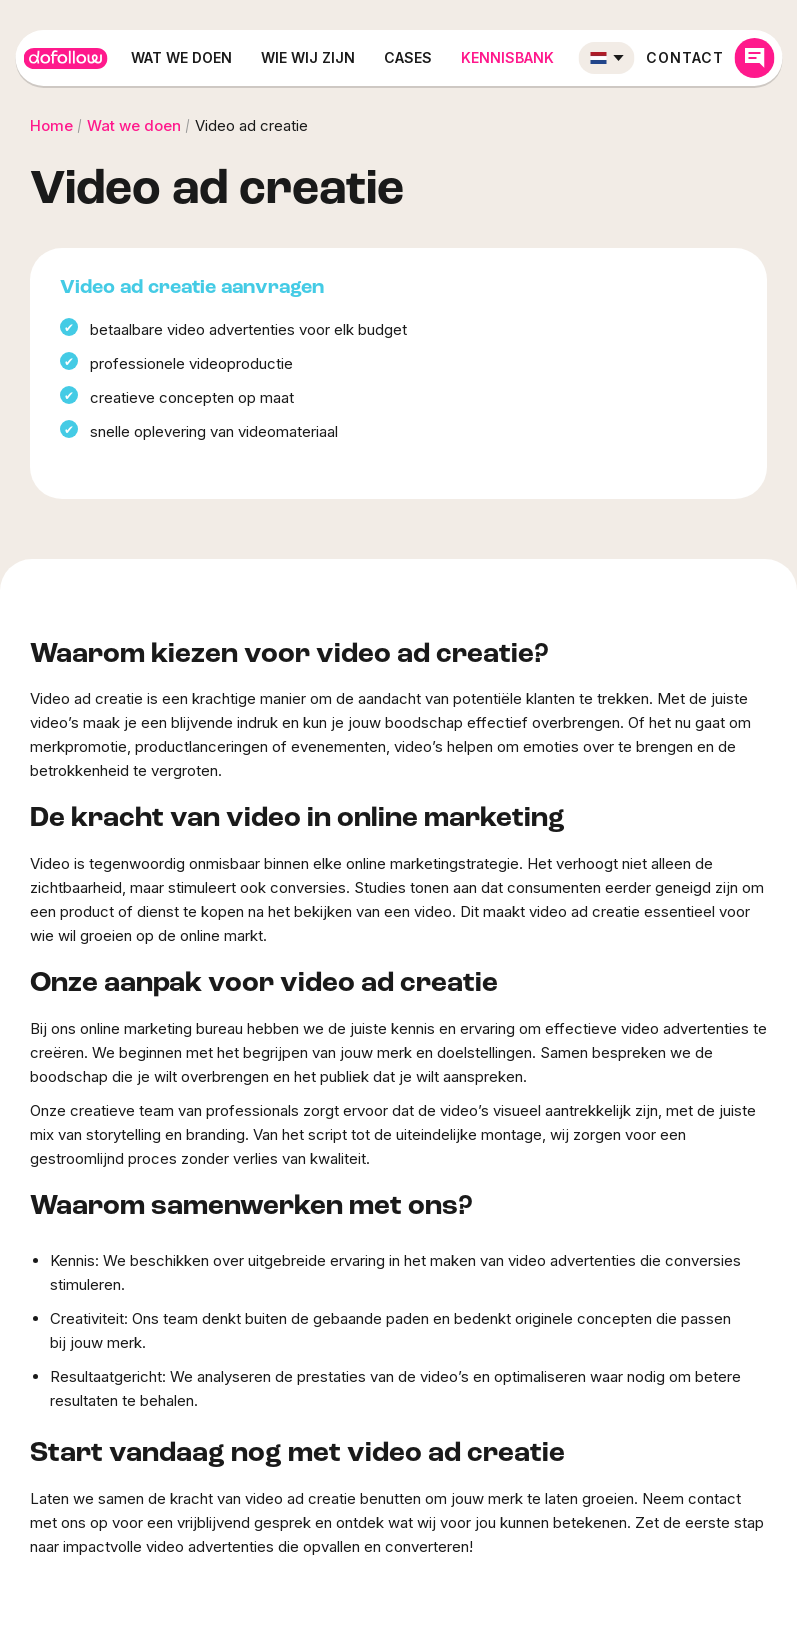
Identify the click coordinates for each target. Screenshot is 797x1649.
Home (51, 125)
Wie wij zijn (308, 57)
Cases (408, 57)
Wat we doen (181, 57)
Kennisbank (507, 57)
